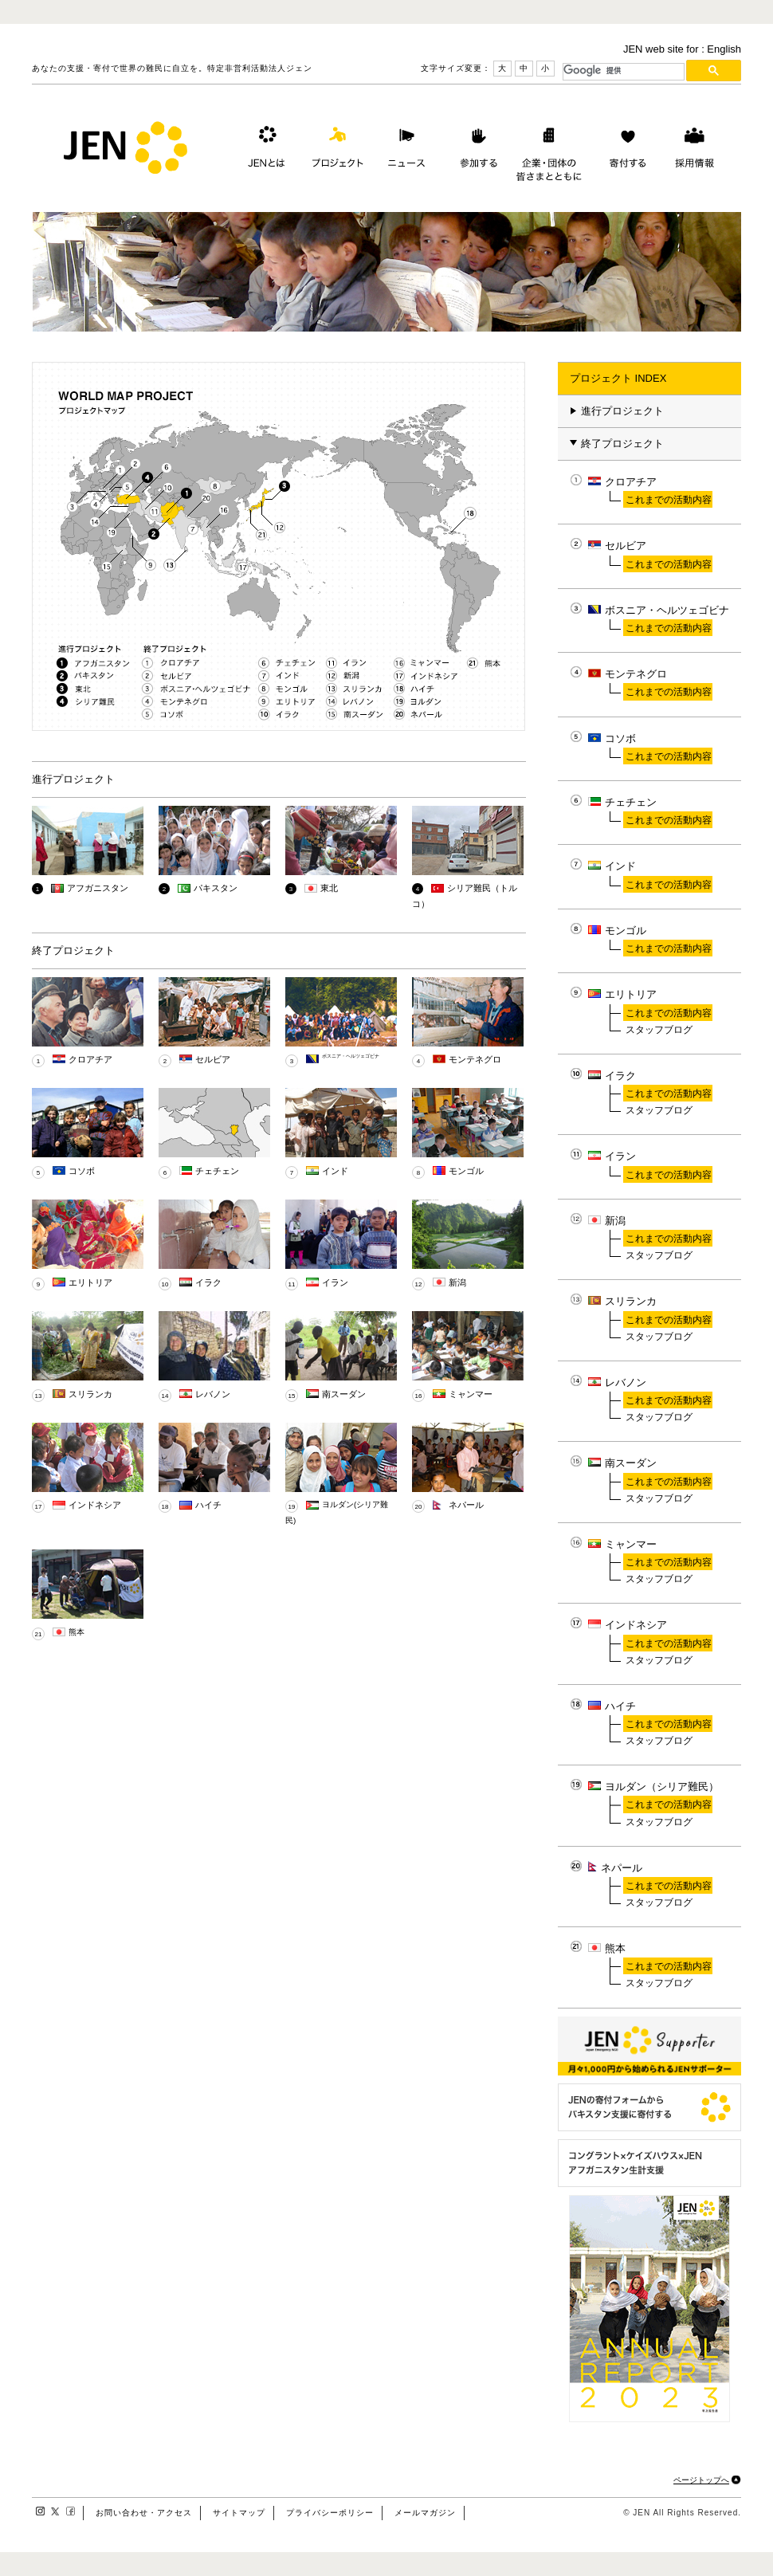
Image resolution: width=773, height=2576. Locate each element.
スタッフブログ (659, 1029)
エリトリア (90, 1282)
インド (335, 1171)
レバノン (212, 1394)
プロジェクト (334, 150)
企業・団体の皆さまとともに (549, 150)
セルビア (212, 1059)
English (724, 49)
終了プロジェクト (617, 444)
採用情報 (694, 150)
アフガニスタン (97, 888)
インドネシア (95, 1505)
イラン (335, 1282)
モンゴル (466, 1171)
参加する (475, 150)
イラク (208, 1282)
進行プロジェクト (617, 411)
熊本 (76, 1632)
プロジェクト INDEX (618, 378)
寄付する (624, 150)
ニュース (405, 150)
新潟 (457, 1282)
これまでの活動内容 (669, 499)
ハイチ (208, 1505)
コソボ (82, 1171)
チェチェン (217, 1171)
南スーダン (344, 1394)
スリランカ (90, 1394)
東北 (329, 888)
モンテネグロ (475, 1059)
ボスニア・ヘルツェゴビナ (350, 1056)
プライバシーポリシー (330, 2512)
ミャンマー (470, 1394)
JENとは (264, 150)
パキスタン (215, 888)
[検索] (623, 70)
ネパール (466, 1505)
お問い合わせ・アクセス (144, 2512)
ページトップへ (701, 2480)
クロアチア (90, 1059)
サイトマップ (239, 2512)
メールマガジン (425, 2512)
